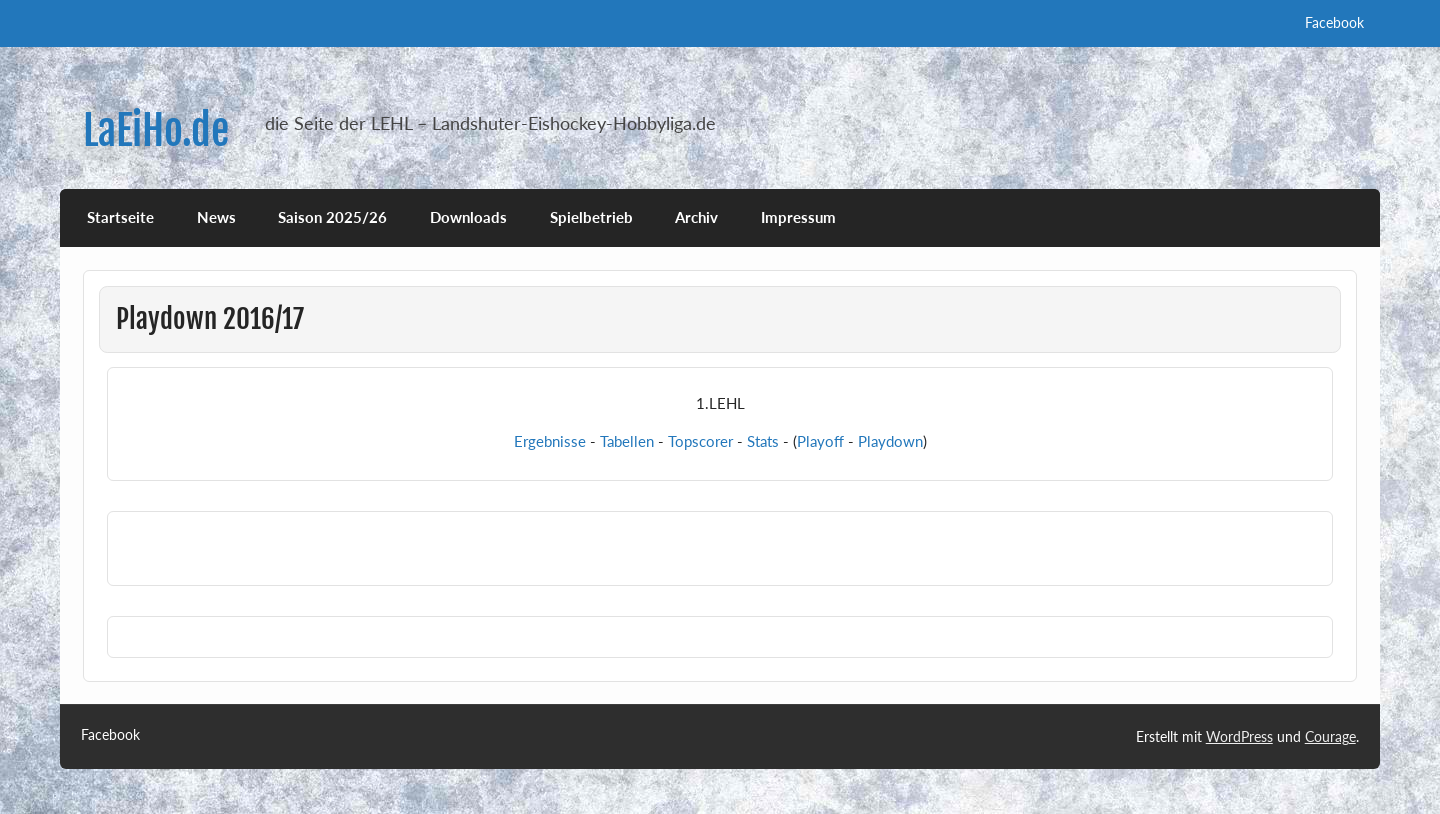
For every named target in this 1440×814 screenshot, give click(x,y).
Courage (1330, 736)
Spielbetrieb (591, 217)
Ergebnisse (550, 441)
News (216, 217)
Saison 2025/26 (332, 217)
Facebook (1334, 22)
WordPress (1239, 736)
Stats (763, 441)
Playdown (890, 441)
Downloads (468, 217)
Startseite (120, 217)
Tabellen (627, 441)
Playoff (820, 441)
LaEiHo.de (156, 130)
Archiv (696, 217)
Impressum (798, 217)
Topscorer (700, 441)
